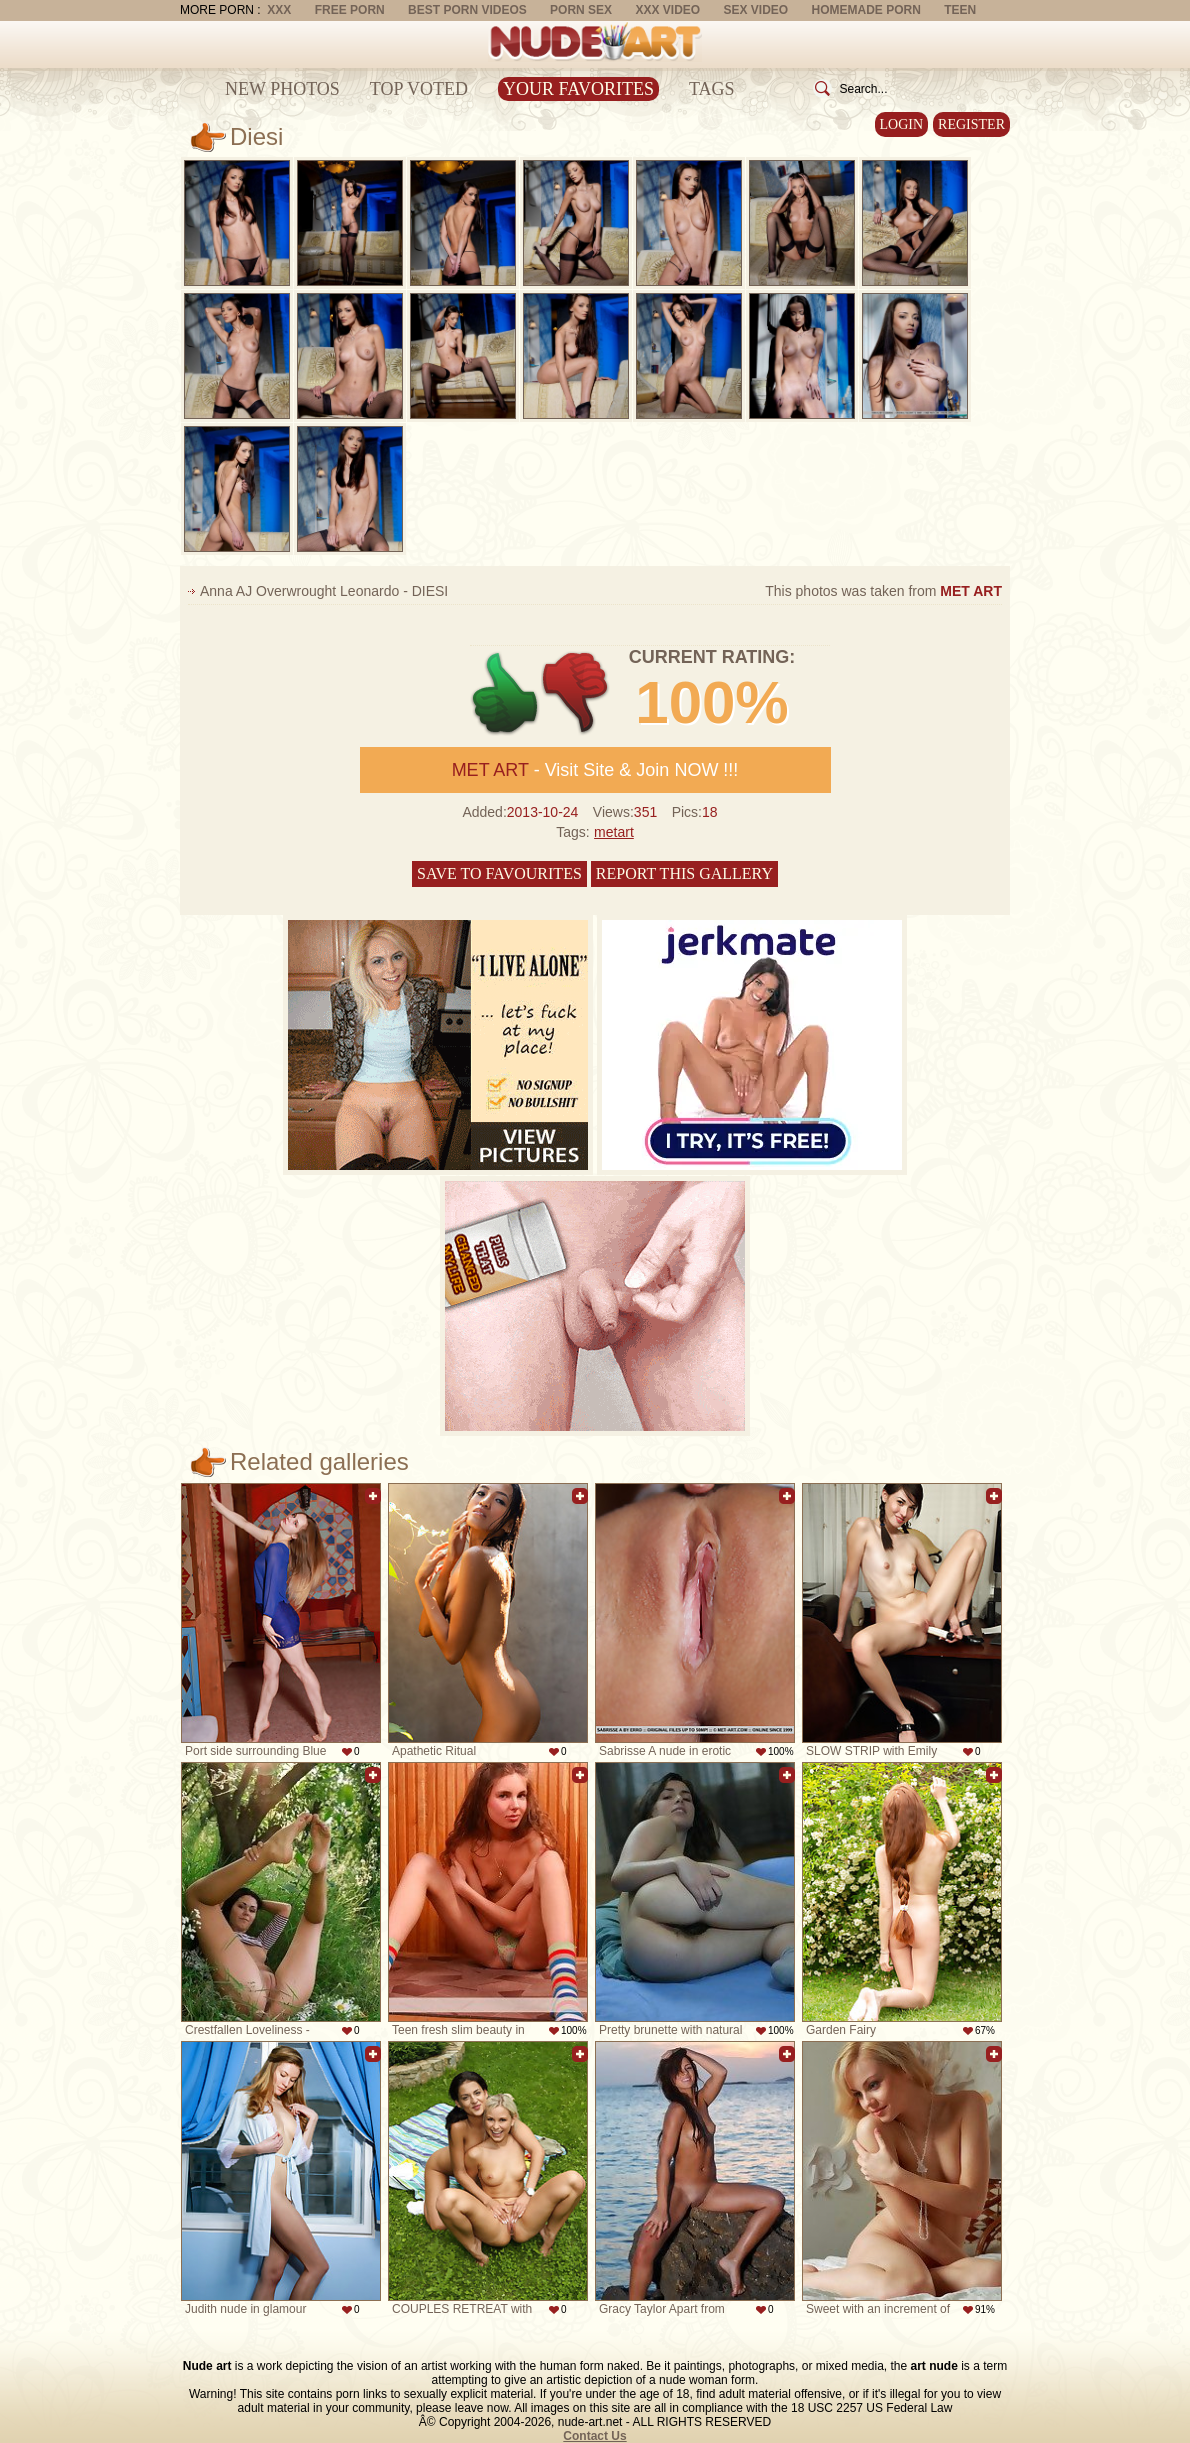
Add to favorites (373, 1496)
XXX (279, 10)
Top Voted (419, 89)
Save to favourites (499, 873)
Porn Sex (581, 10)
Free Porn (350, 10)
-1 (576, 693)
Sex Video (755, 10)
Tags (712, 89)
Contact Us (594, 2436)
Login (902, 124)
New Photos (282, 89)
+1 (505, 693)
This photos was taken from (883, 591)
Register (971, 124)
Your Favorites (578, 89)
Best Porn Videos (467, 10)
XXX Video (667, 10)
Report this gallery (684, 873)
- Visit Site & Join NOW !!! (595, 770)
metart (614, 832)
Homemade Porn (866, 10)
